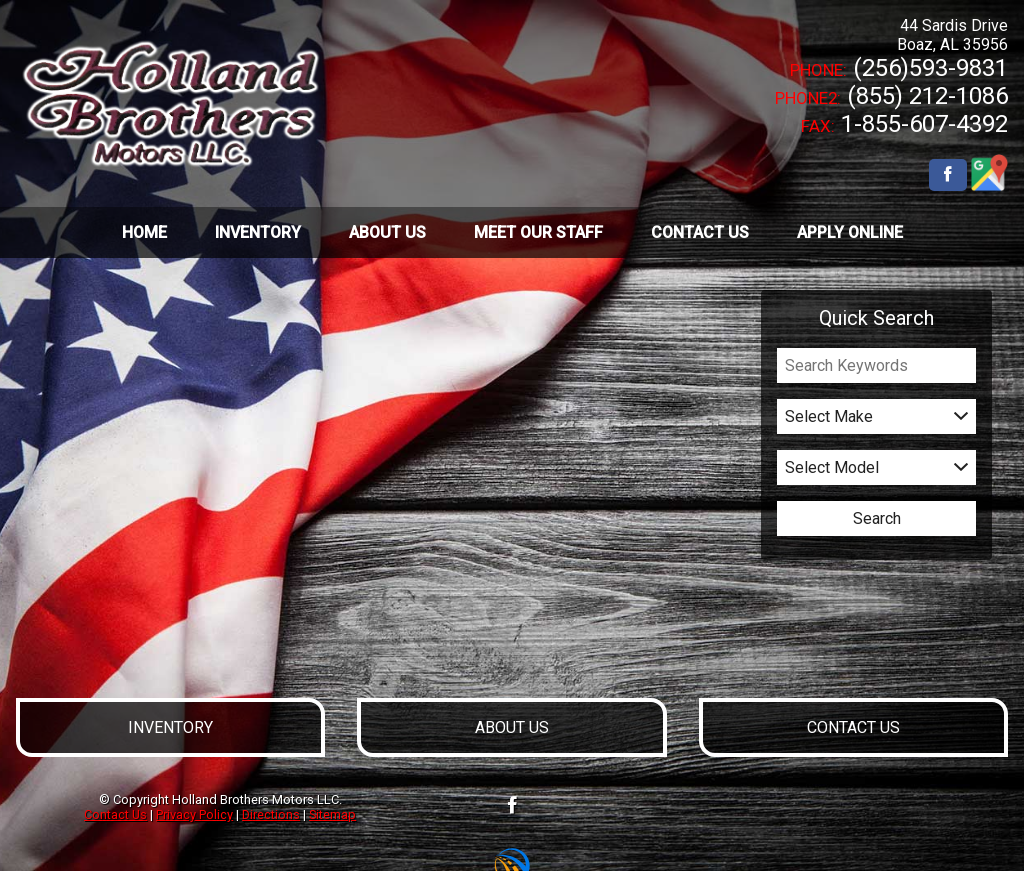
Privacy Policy (194, 814)
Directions (271, 814)
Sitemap (332, 814)
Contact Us (115, 814)
